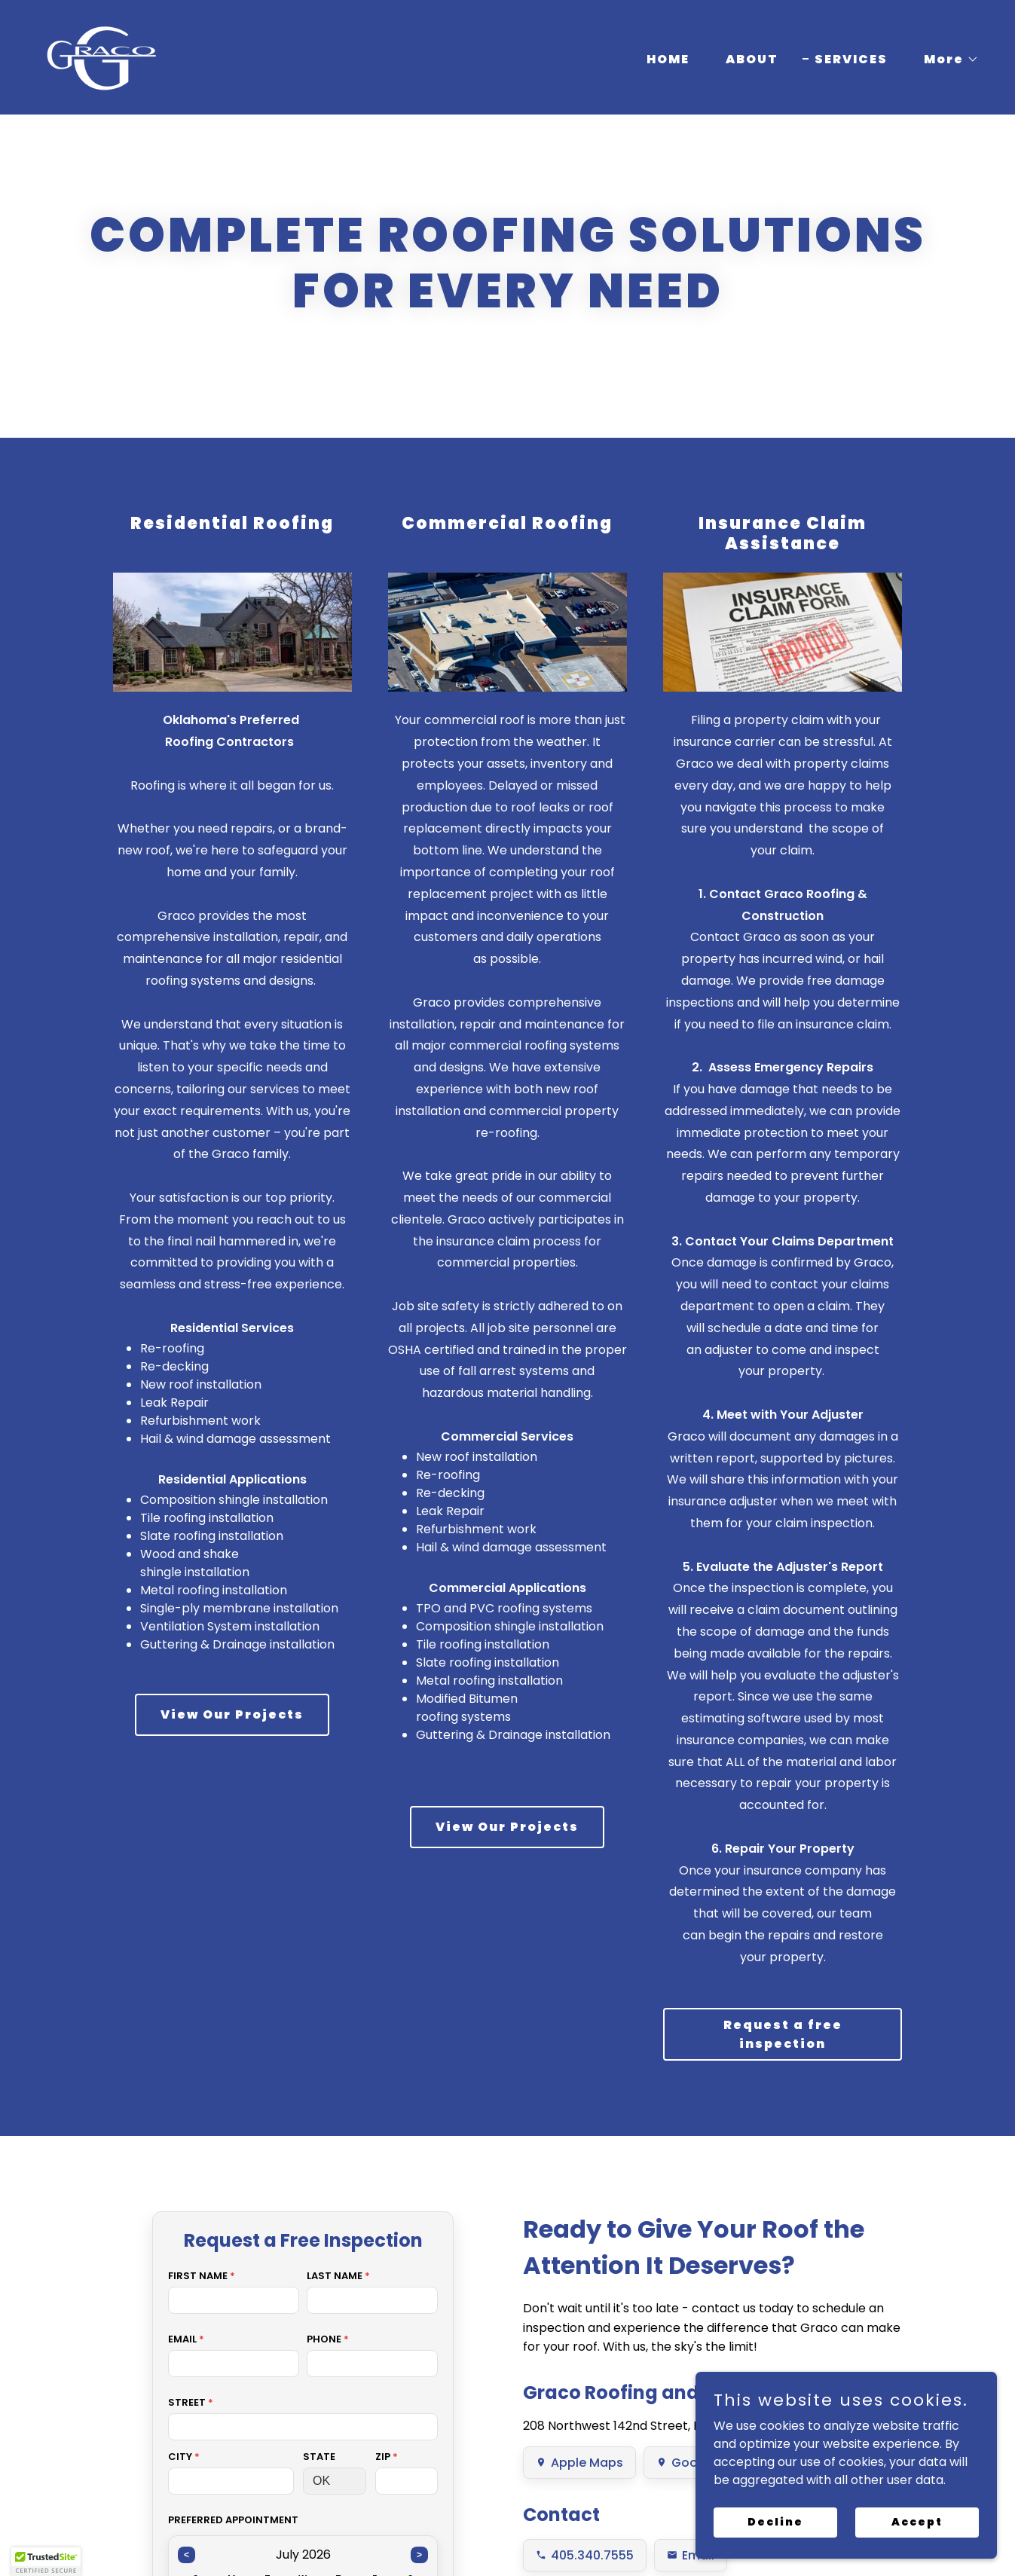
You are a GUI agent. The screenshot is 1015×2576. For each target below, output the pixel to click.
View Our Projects (232, 1714)
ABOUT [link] (752, 59)
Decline (775, 2521)
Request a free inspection (782, 2034)
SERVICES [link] (851, 59)
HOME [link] (668, 59)
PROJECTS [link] (462, 2536)
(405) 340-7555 (84, 2431)
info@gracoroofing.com (207, 2431)
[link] (101, 56)
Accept (917, 2521)
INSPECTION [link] (653, 2536)
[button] (945, 59)
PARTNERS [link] (554, 2536)
